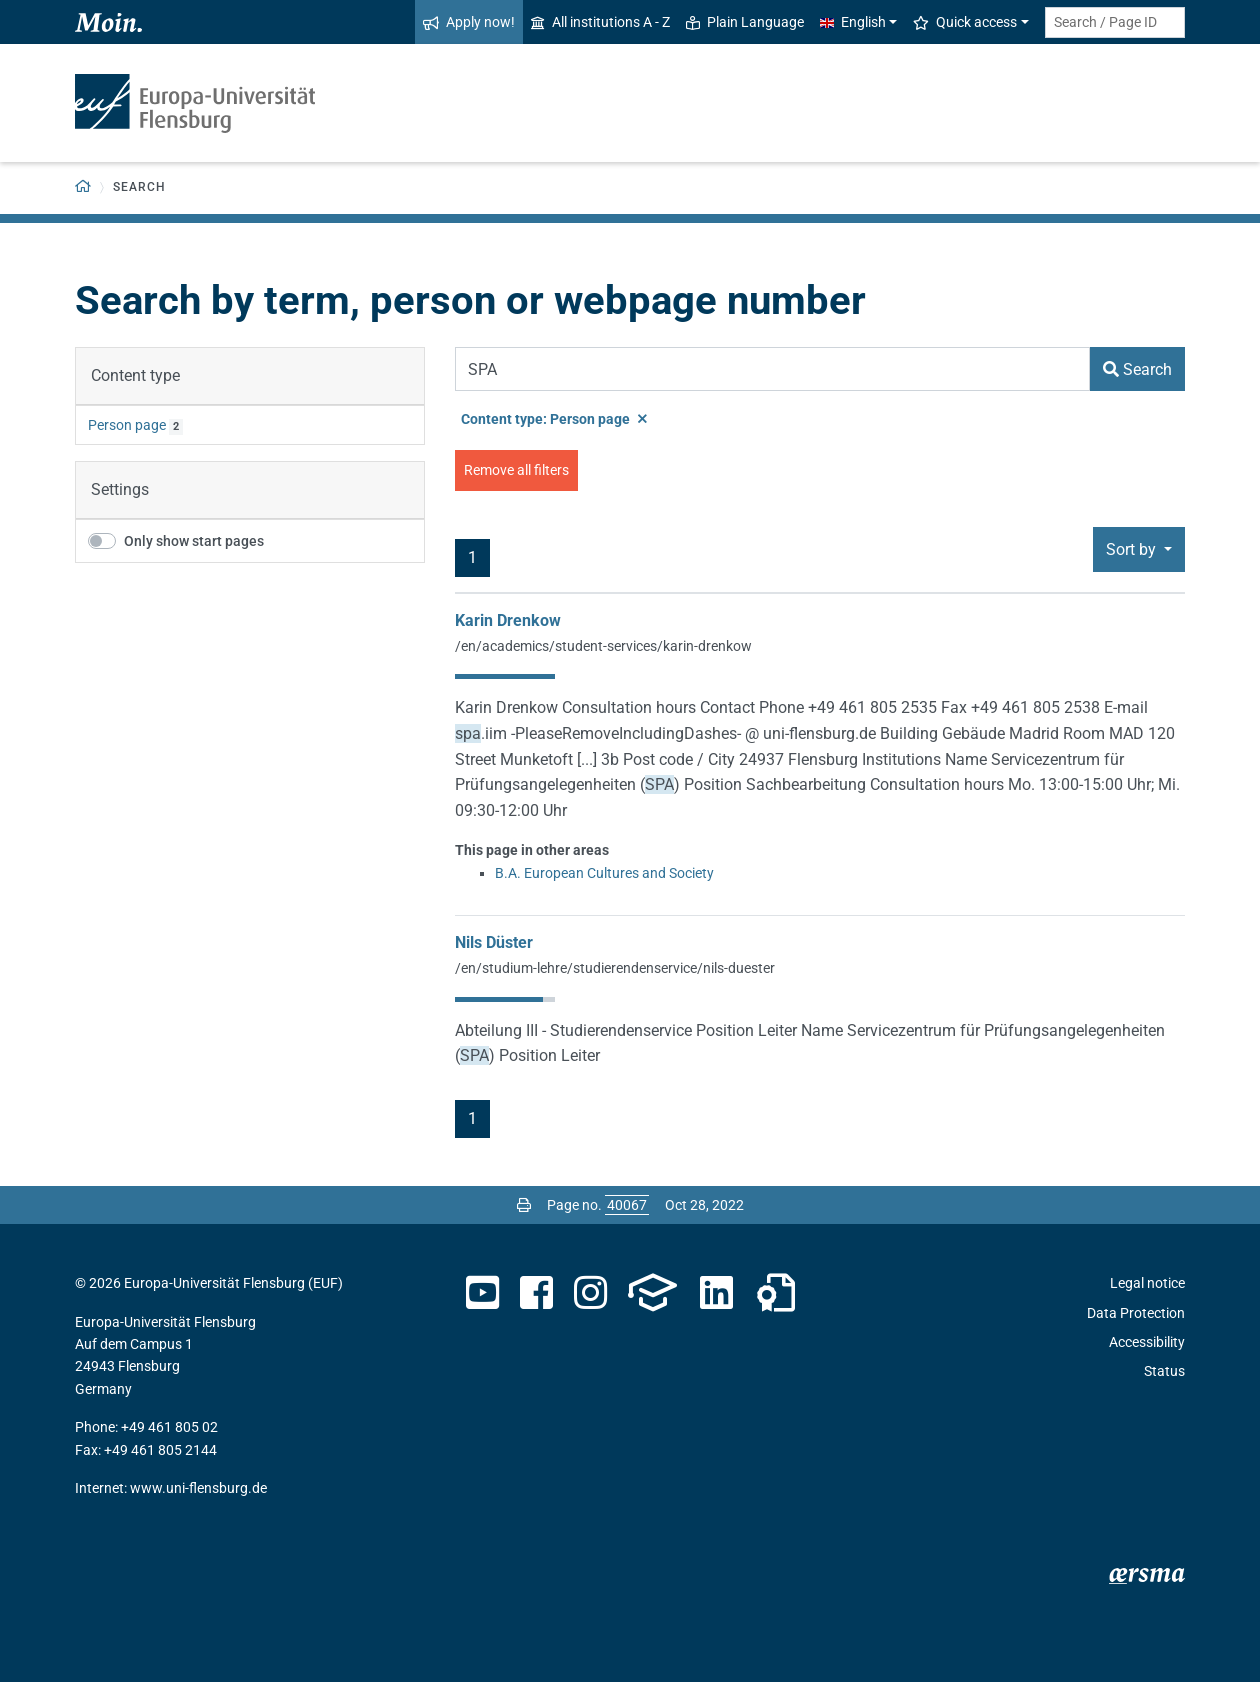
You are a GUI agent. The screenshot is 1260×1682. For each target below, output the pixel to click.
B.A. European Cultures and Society (604, 873)
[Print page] (524, 1205)
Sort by (1133, 549)
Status (1164, 1371)
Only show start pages (194, 541)
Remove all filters (516, 470)
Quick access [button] (965, 22)
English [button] (853, 22)
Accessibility (1147, 1342)
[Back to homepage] (83, 187)
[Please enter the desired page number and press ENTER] (627, 1205)
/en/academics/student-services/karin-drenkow (603, 646)
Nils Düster (494, 942)
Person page (127, 425)
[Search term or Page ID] (1115, 22)
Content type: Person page (554, 419)
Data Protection (1136, 1313)
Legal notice (1147, 1283)
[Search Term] (772, 369)
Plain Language (745, 22)
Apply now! (469, 22)
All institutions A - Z (600, 22)
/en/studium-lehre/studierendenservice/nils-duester (615, 968)
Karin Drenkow (508, 620)
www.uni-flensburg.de (198, 1488)
